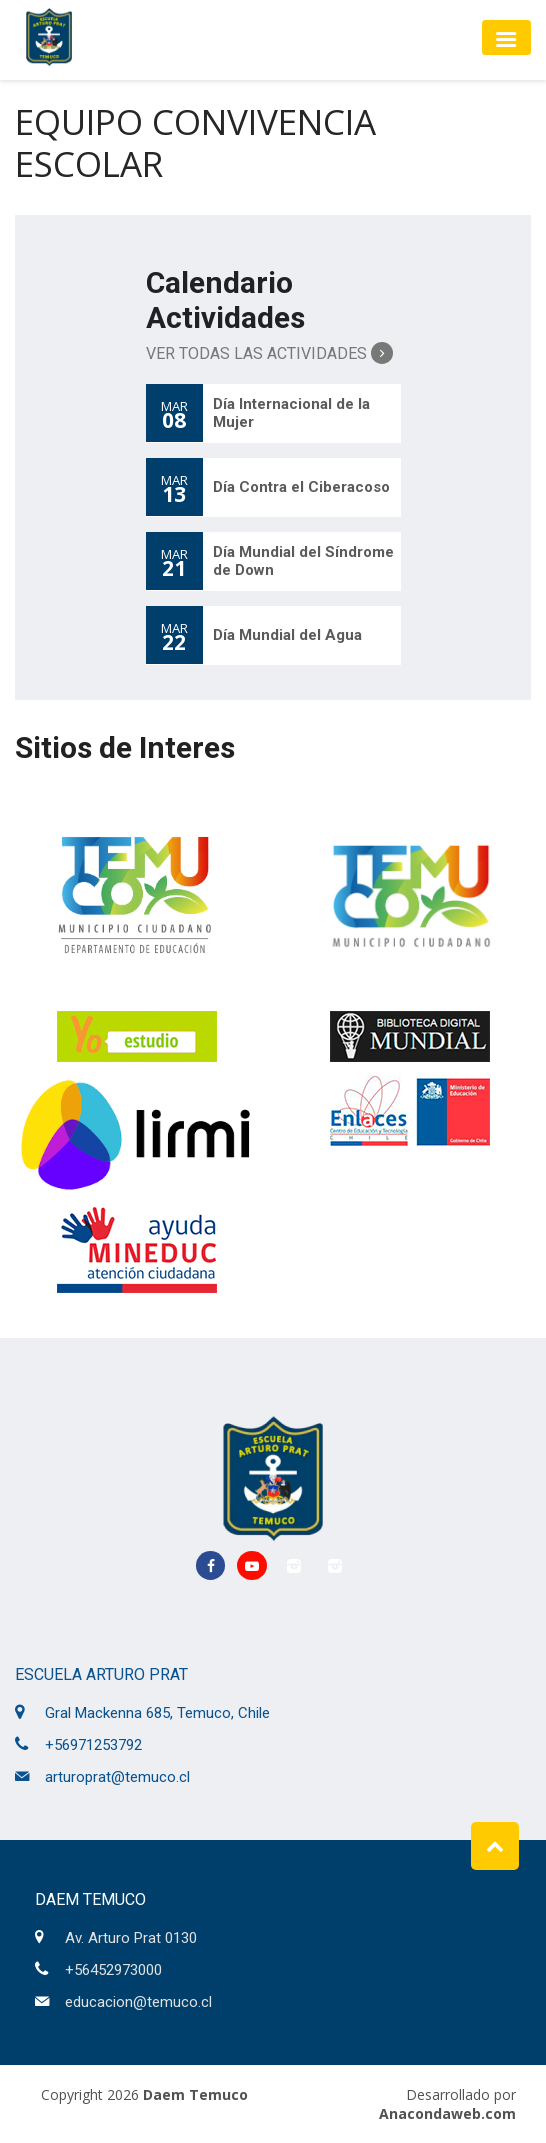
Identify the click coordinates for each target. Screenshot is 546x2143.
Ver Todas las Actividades (269, 353)
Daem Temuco (195, 2094)
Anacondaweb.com (447, 2113)
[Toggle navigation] (506, 37)
